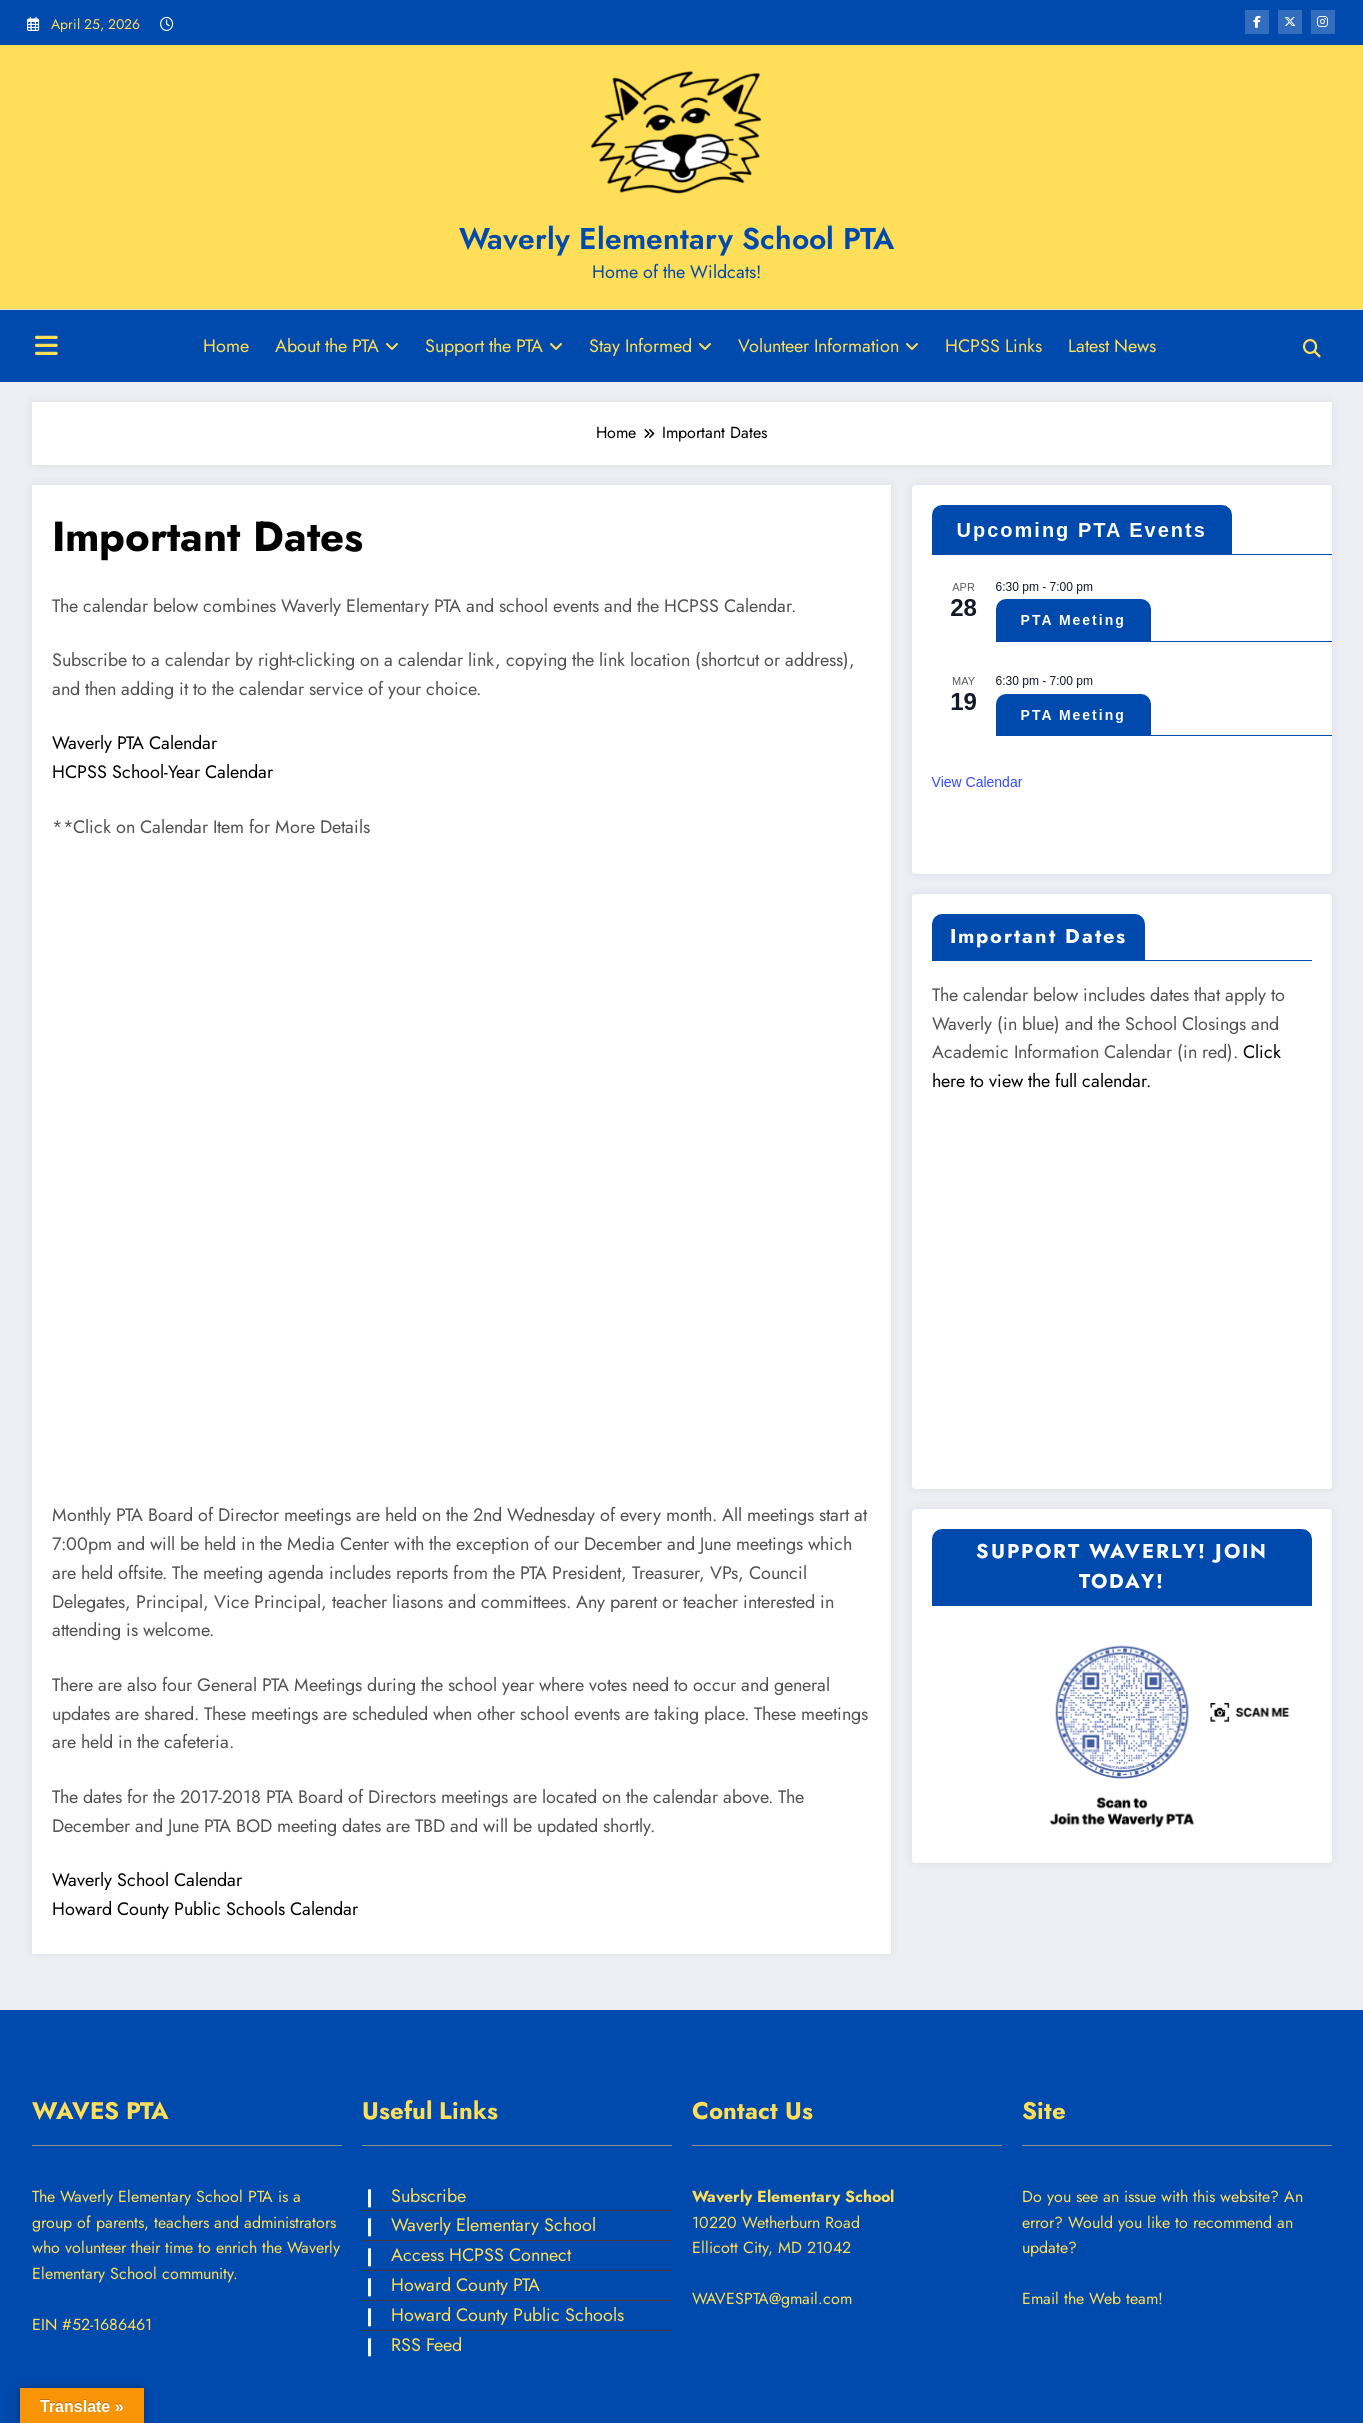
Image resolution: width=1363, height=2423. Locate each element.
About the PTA (337, 346)
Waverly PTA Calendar (134, 743)
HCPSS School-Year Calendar (162, 772)
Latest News (1112, 346)
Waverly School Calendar (147, 1880)
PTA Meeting (1073, 620)
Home (226, 346)
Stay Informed (650, 346)
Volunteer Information (828, 346)
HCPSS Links (993, 346)
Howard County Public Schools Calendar (205, 1909)
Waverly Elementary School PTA (676, 238)
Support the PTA (494, 346)
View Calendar (977, 782)
